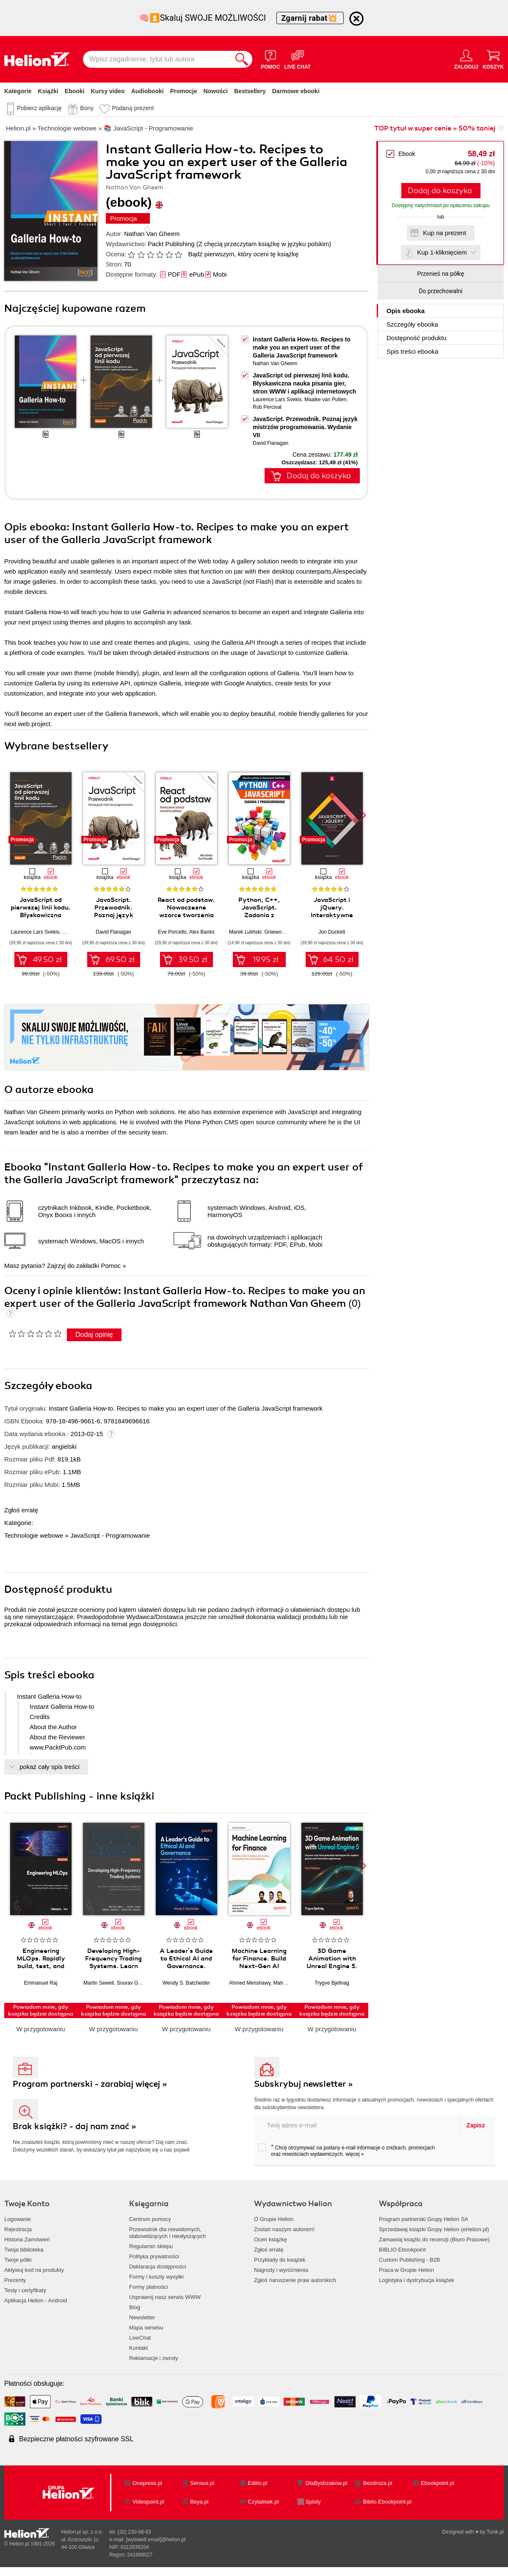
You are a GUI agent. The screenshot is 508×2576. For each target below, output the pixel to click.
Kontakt (138, 2348)
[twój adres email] (357, 2125)
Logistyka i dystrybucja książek (416, 2280)
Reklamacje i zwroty (153, 2358)
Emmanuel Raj (41, 1983)
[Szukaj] (241, 59)
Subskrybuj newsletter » (303, 2084)
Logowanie (17, 2219)
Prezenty (15, 2280)
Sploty (313, 2501)
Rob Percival (267, 407)
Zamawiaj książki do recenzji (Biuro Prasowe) (434, 2239)
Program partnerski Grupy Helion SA (423, 2219)
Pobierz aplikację (39, 108)
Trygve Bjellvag (332, 1983)
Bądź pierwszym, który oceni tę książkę (243, 254)
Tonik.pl (495, 2532)
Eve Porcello (172, 932)
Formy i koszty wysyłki (156, 2277)
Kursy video (108, 91)
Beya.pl (199, 2501)
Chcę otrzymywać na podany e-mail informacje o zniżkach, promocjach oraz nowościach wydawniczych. (346, 2150)
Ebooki (75, 91)
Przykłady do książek (279, 2260)
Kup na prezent (444, 232)
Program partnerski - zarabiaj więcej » (90, 2084)
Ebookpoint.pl (437, 2483)
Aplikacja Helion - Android (35, 2300)
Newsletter (142, 2317)
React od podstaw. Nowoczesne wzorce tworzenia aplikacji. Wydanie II (186, 915)
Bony (87, 108)
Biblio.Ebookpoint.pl (387, 2501)
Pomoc (111, 1265)
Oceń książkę (270, 2239)
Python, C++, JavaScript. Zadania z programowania (259, 911)
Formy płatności (148, 2287)
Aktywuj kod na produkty (34, 2270)
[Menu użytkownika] (466, 59)
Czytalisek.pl (263, 2501)
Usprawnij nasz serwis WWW (165, 2297)
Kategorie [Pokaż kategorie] (18, 91)
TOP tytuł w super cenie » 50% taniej (434, 128)
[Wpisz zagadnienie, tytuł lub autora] (157, 59)
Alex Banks (202, 932)
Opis (406, 310)
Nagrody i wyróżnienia (281, 2270)
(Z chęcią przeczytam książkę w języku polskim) (263, 243)
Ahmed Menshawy (250, 1983)
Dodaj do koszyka (440, 190)
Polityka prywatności (154, 2256)
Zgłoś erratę (21, 1510)
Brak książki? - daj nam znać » (74, 2126)
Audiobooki (147, 91)
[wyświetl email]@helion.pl (155, 2540)
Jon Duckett (331, 932)
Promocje (183, 91)
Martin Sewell (98, 1983)
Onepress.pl (147, 2483)
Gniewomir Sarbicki (286, 932)
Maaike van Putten (325, 399)
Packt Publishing (171, 243)
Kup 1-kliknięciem (442, 252)
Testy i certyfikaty (25, 2290)
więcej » (354, 2154)
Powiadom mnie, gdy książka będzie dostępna (40, 2010)
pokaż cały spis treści (49, 1766)
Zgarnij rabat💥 (310, 18)
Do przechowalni (440, 291)
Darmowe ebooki (296, 91)
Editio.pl (257, 2483)
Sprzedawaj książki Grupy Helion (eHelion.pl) (434, 2229)
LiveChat (140, 2338)
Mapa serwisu (146, 2327)
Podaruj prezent (133, 108)
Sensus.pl (202, 2483)
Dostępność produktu (417, 337)
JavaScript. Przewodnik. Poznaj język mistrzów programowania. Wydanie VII (305, 427)
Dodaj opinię (94, 1334)
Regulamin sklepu (151, 2246)
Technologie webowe (33, 1535)
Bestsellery (250, 91)
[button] (362, 815)
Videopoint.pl (148, 2501)
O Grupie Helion (273, 2219)
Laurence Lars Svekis (277, 399)
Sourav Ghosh (133, 1983)
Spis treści (413, 351)
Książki (48, 91)
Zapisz (476, 2125)
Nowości (215, 91)
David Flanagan (270, 443)
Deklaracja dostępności (157, 2266)
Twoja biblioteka (24, 2249)
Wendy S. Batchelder (186, 1983)
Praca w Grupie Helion (406, 2270)
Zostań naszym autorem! (284, 2229)
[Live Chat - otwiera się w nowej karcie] (297, 59)
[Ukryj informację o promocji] (356, 18)
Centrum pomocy (150, 2219)
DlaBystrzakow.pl (327, 2483)
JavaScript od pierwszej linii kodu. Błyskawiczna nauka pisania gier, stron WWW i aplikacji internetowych (304, 383)
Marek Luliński (245, 932)
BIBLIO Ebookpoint (402, 2249)
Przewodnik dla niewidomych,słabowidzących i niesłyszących (167, 2232)
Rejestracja (18, 2229)
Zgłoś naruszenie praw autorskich (295, 2280)
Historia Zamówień (27, 2239)
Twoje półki (17, 2260)
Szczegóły (412, 324)
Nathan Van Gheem (151, 233)
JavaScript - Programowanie (110, 1535)
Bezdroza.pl (377, 2483)
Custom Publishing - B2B (409, 2260)
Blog (134, 2307)
